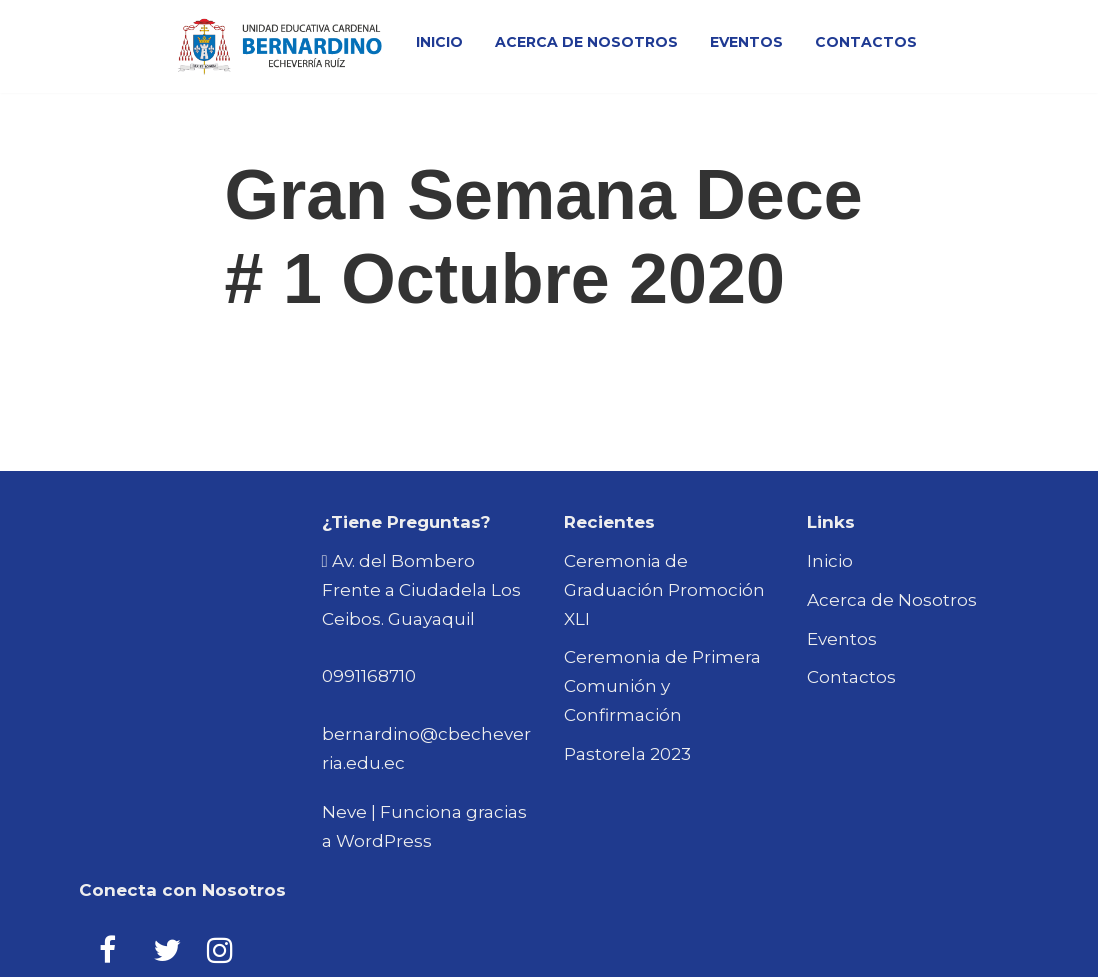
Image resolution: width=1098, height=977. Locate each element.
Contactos (866, 42)
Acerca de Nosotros (586, 42)
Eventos (746, 42)
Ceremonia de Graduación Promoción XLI (664, 590)
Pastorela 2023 (627, 754)
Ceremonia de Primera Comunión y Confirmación (662, 686)
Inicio (439, 42)
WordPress (384, 841)
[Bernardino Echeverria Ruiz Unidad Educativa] (279, 46)
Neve (344, 812)
